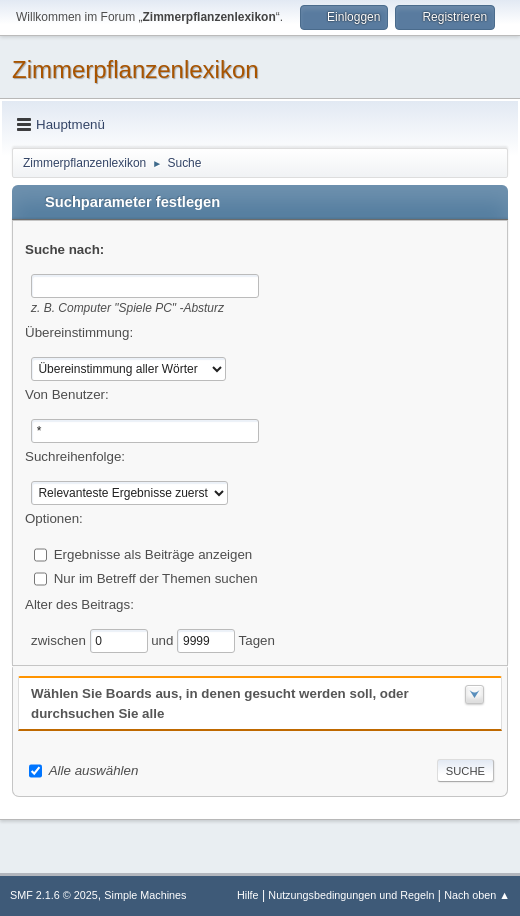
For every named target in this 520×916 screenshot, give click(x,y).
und (164, 639)
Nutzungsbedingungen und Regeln (351, 895)
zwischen (60, 639)
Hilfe (248, 895)
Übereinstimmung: (79, 332)
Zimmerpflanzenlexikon (135, 69)
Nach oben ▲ (477, 895)
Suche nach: (64, 249)
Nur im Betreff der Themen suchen (156, 577)
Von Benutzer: (67, 394)
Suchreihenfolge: (75, 456)
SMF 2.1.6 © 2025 (54, 895)
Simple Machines (145, 895)
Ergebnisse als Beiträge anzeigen (153, 553)
